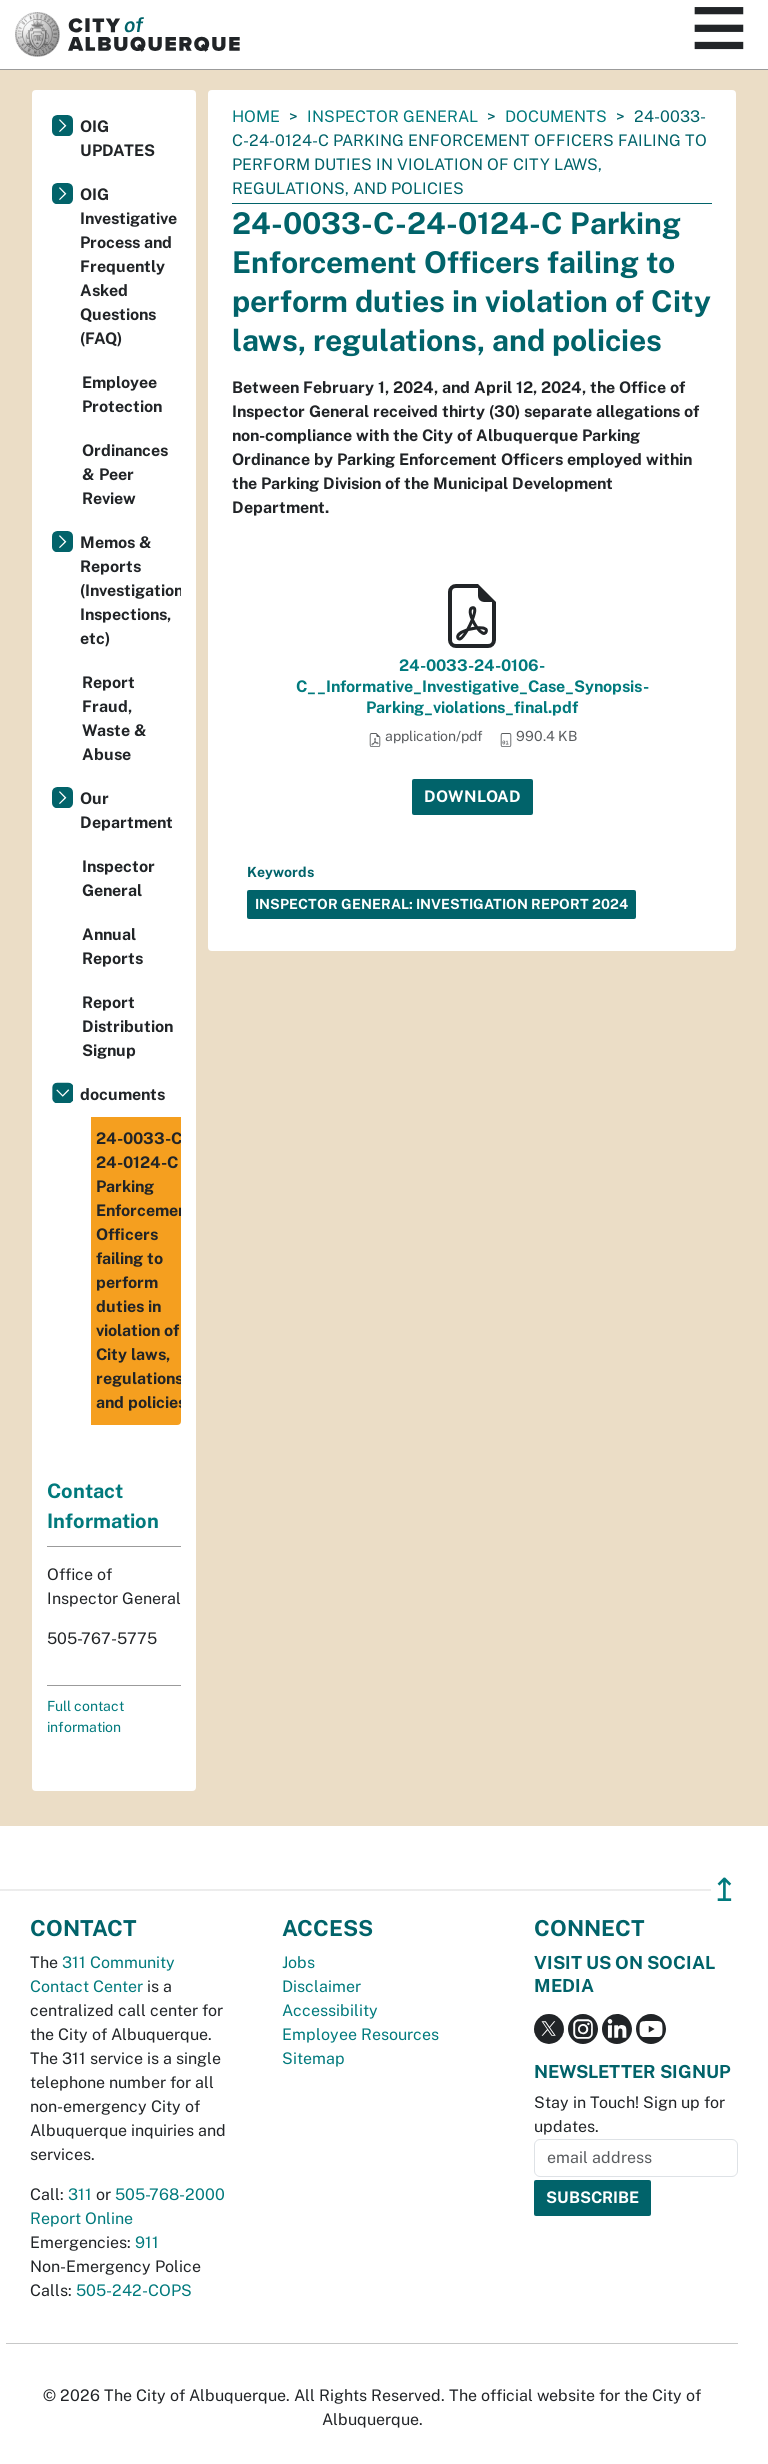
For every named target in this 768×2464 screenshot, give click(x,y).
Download (472, 796)
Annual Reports (112, 946)
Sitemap (313, 2058)
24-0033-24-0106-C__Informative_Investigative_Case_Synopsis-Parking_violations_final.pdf (472, 686)
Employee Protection (122, 394)
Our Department (126, 810)
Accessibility (330, 2010)
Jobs (298, 1962)
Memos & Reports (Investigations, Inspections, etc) (130, 590)
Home (256, 116)
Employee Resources (360, 2034)
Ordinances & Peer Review (125, 474)
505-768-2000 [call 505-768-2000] (170, 2194)
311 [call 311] (80, 2194)
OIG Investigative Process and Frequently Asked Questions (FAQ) (128, 266)
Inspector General (392, 116)
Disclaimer (321, 1986)
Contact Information (103, 1506)
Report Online (81, 2218)
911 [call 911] (147, 2242)
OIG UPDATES (117, 138)
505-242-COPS (134, 2290)
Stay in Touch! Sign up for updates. (629, 2114)
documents (556, 116)
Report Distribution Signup (127, 1026)
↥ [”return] (724, 1889)
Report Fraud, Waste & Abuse (114, 718)
